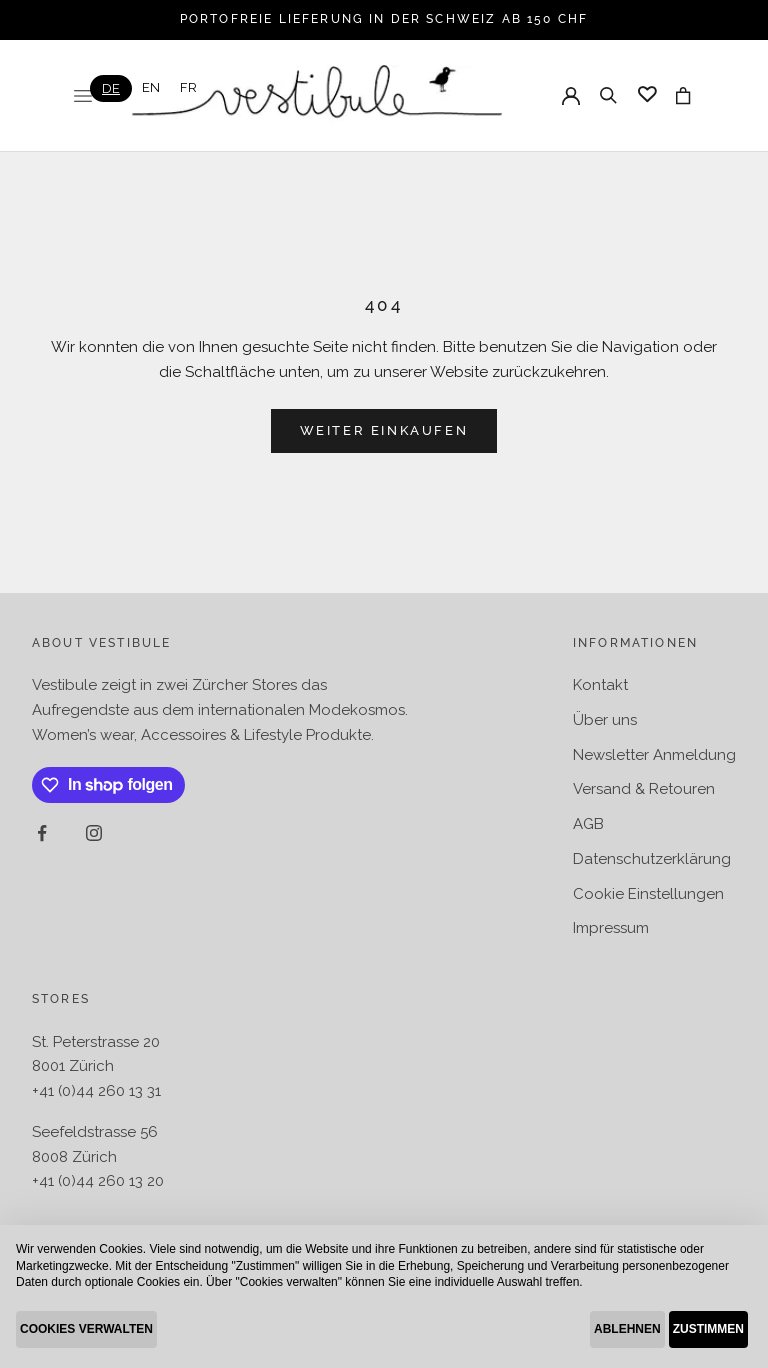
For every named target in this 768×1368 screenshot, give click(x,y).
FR (188, 87)
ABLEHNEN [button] (627, 1329)
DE (111, 88)
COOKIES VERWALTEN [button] (86, 1329)
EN (151, 87)
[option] (151, 87)
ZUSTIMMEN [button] (708, 1329)
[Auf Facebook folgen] (42, 833)
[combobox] (111, 88)
